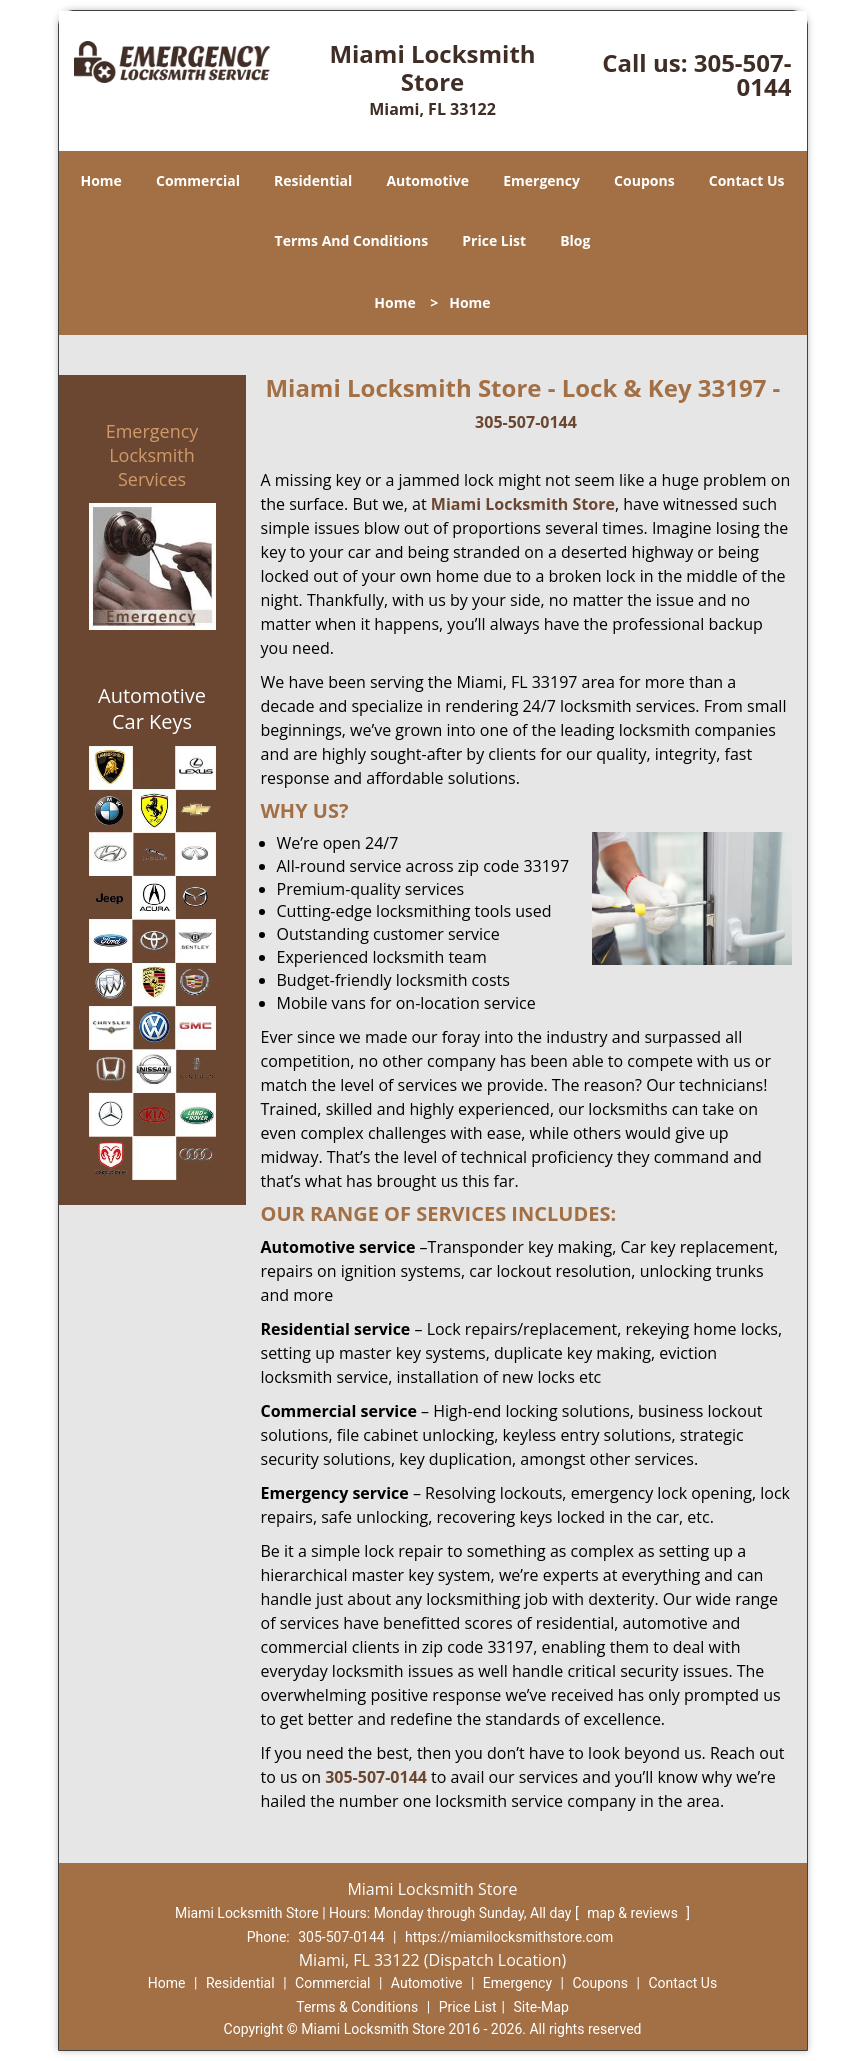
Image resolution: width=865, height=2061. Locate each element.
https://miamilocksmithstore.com (509, 1937)
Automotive (427, 180)
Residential (313, 180)
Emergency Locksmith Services (152, 455)
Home (100, 180)
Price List (494, 240)
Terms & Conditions (357, 2007)
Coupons (644, 180)
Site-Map (541, 2007)
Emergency (541, 180)
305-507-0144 (743, 74)
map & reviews (634, 1913)
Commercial (198, 180)
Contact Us (747, 180)
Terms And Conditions (352, 240)
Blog (575, 240)
